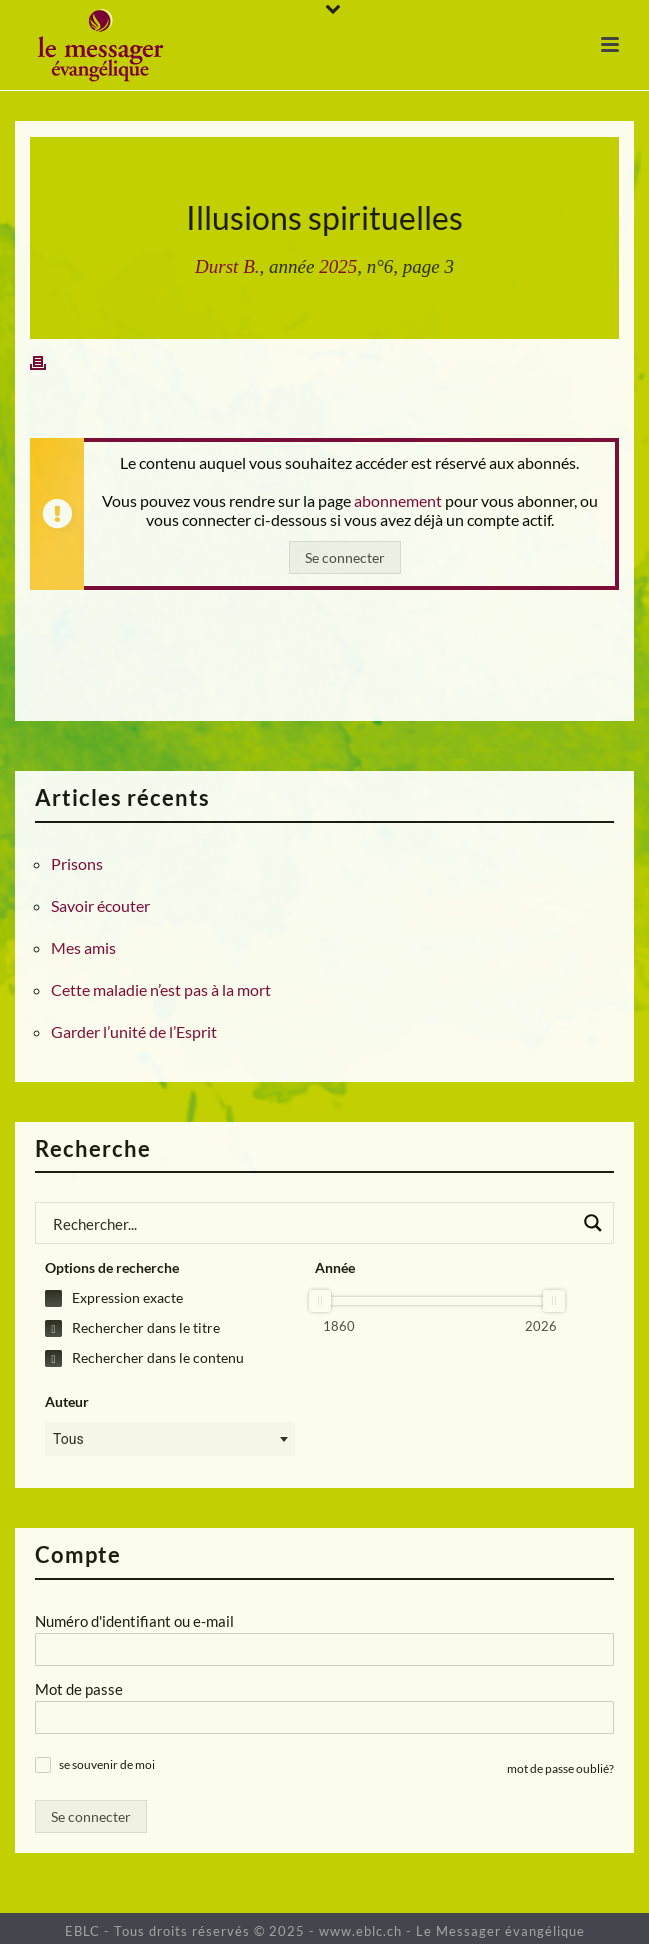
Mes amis (83, 948)
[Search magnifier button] (593, 1223)
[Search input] (311, 1223)
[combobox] (170, 1439)
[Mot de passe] (324, 1717)
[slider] (320, 1301)
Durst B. (227, 266)
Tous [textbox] (68, 1439)
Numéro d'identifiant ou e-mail (134, 1621)
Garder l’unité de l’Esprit (134, 1032)
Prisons (77, 864)
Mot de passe (79, 1689)
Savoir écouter (100, 906)
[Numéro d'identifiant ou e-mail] (324, 1649)
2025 (338, 266)
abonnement (398, 500)
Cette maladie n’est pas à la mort (161, 990)
